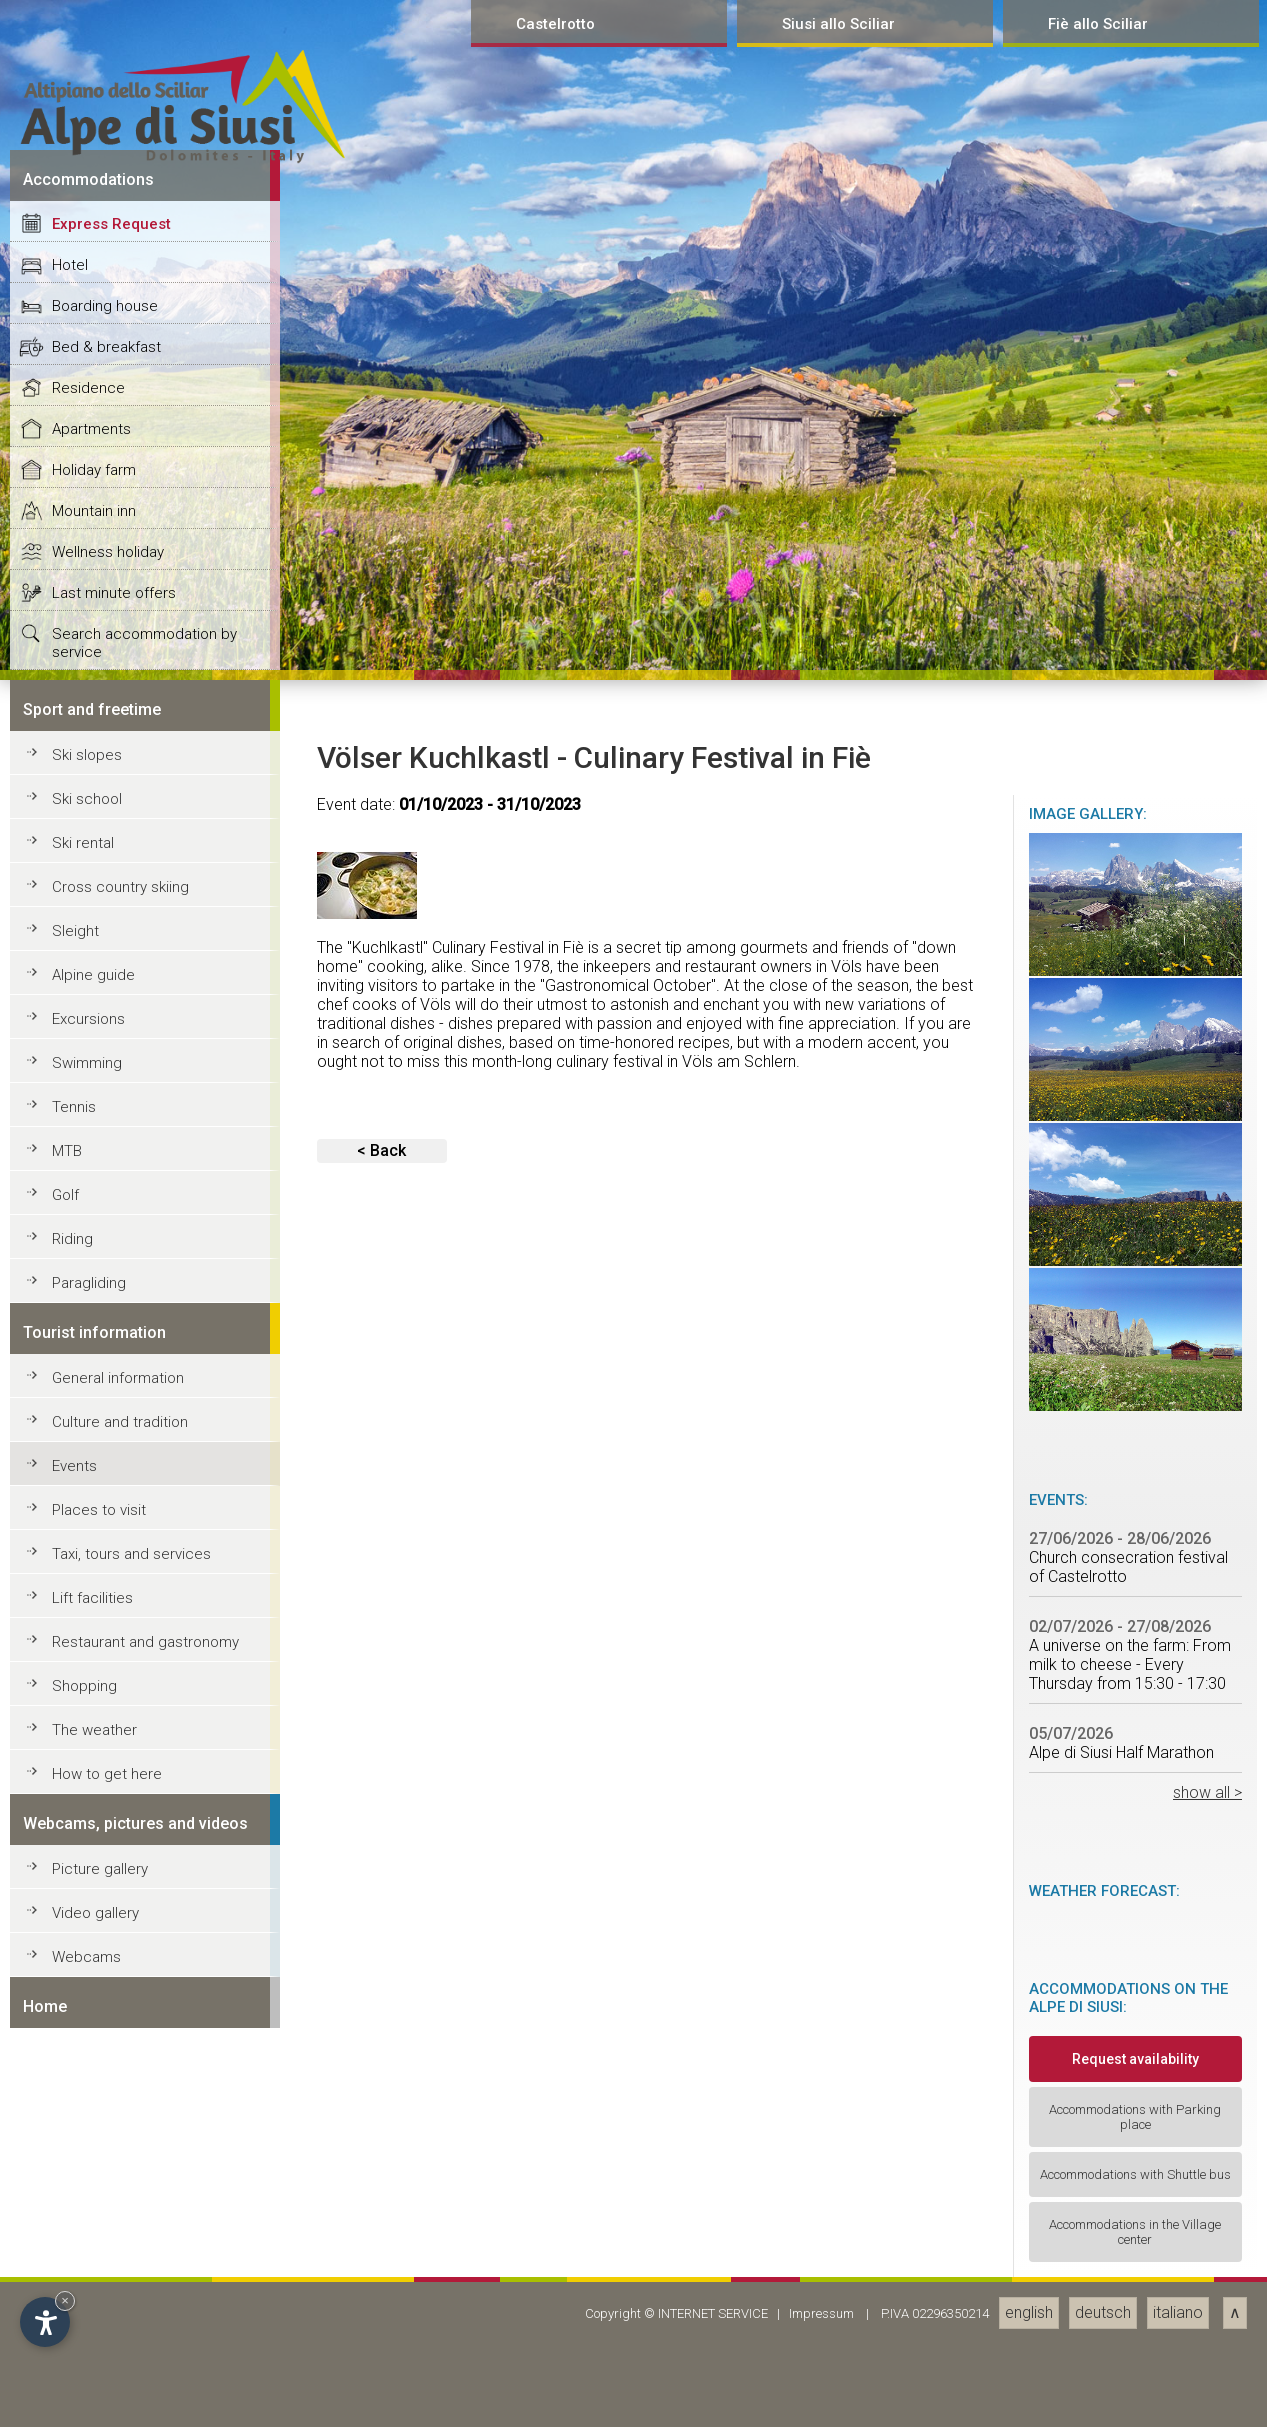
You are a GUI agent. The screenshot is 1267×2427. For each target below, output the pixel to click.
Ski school (87, 2061)
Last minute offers (114, 1855)
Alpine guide (93, 2237)
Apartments (91, 1691)
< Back (381, 2412)
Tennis (74, 2369)
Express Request (111, 1486)
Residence (88, 1650)
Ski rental (83, 2105)
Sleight (75, 2193)
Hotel (70, 1527)
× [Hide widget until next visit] (65, 2300)
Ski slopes (87, 2017)
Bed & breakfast (106, 1609)
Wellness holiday (108, 1814)
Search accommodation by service (144, 1905)
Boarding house (105, 1568)
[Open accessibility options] (45, 2322)
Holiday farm (94, 1732)
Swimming (87, 2325)
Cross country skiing (120, 2149)
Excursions (88, 2281)
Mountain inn (94, 1773)
